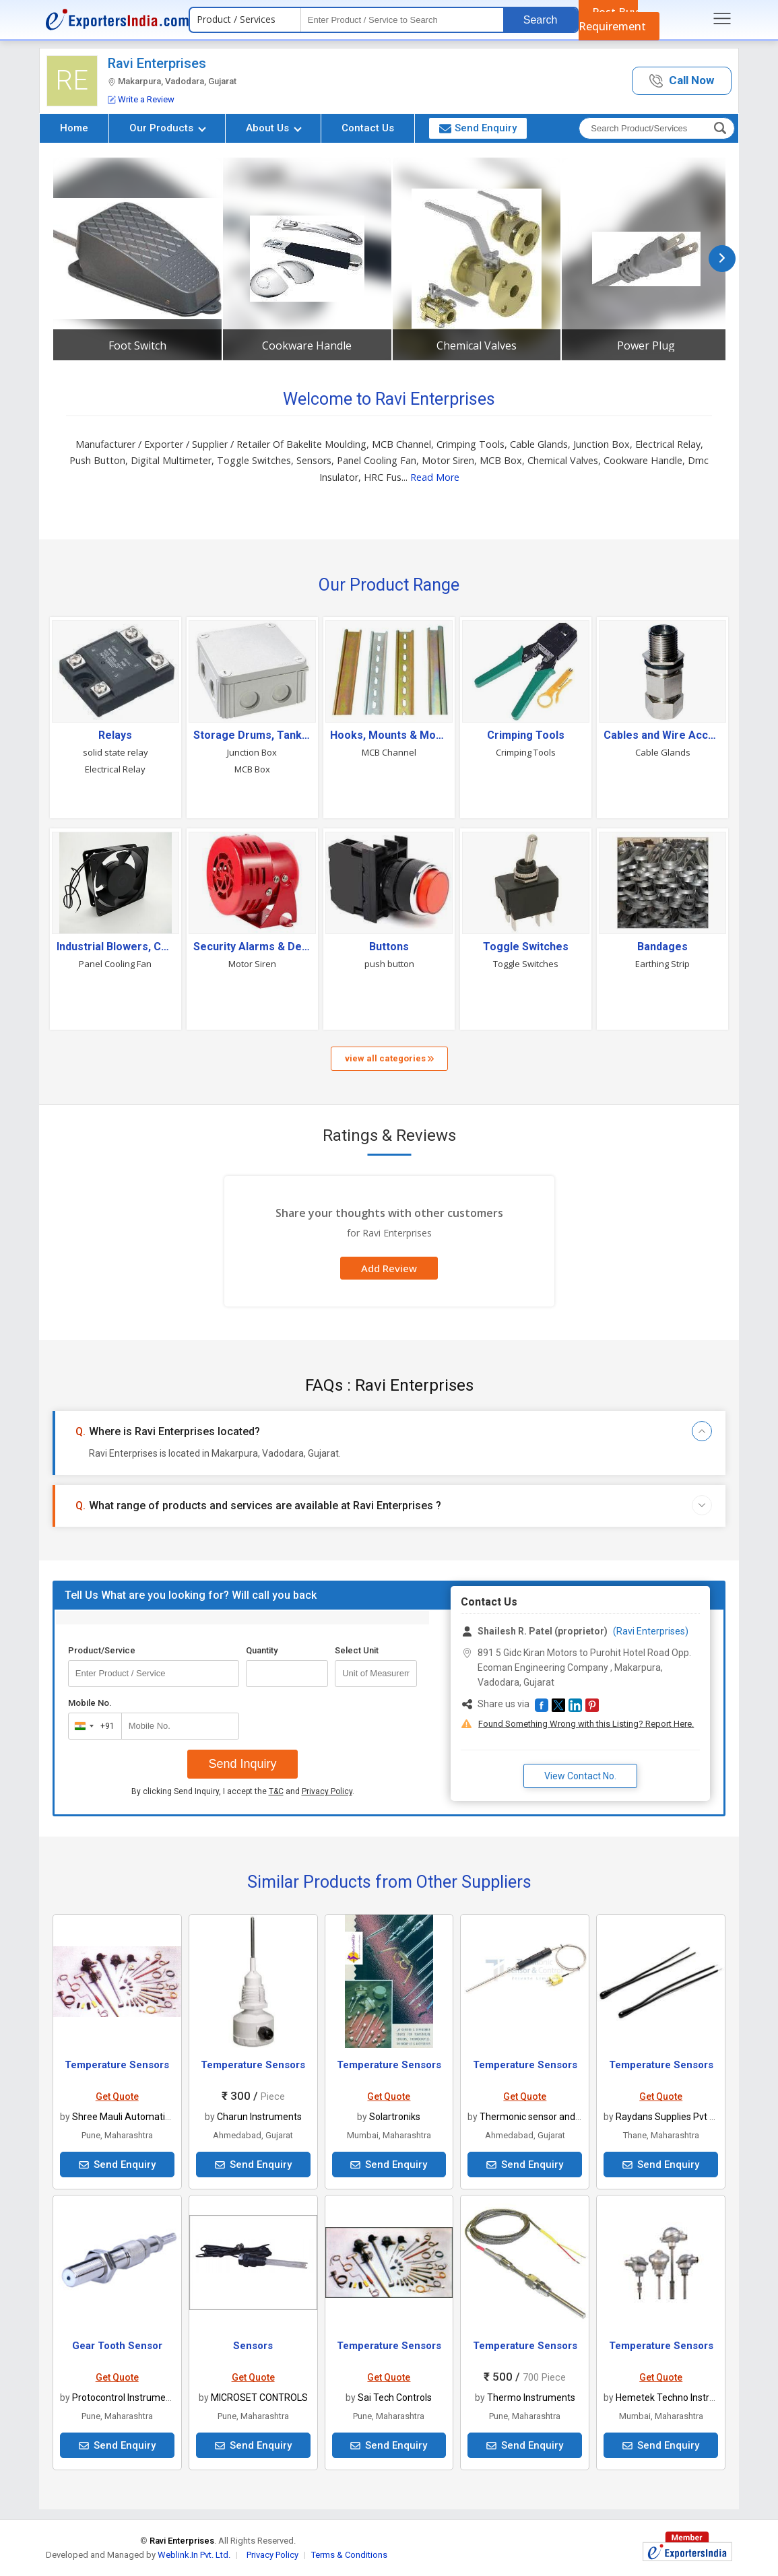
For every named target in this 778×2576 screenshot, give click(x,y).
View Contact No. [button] (580, 1776)
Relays (115, 735)
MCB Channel (389, 752)
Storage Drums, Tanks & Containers (252, 735)
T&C (276, 1791)
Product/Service (101, 1650)
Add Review (389, 1268)
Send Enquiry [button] (478, 128)
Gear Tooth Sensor (117, 2346)
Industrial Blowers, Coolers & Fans (115, 947)
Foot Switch (137, 345)
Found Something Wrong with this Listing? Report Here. (586, 1724)
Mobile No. (90, 1703)
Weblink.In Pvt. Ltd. (194, 2555)
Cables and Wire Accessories (662, 735)
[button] (682, 81)
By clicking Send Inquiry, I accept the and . (242, 1791)
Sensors (253, 2346)
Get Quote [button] (117, 2096)
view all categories (389, 1058)
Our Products (167, 128)
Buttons (389, 947)
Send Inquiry (242, 1764)
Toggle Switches (526, 947)
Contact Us (368, 128)
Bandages (662, 947)
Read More (434, 477)
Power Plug (646, 345)
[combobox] (92, 1726)
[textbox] (402, 19)
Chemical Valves (476, 345)
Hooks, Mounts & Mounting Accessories (389, 735)
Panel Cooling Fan (115, 964)
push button (389, 964)
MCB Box (252, 769)
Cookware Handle (307, 345)
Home (74, 128)
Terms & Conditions (349, 2555)
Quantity (262, 1650)
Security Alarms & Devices (252, 947)
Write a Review (141, 99)
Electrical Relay (115, 769)
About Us (274, 128)
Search (540, 20)
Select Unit (357, 1650)
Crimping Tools (525, 735)
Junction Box (252, 752)
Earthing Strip (662, 964)
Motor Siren (252, 964)
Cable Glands (662, 752)
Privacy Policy (327, 1791)
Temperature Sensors (117, 2065)
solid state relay (115, 752)
